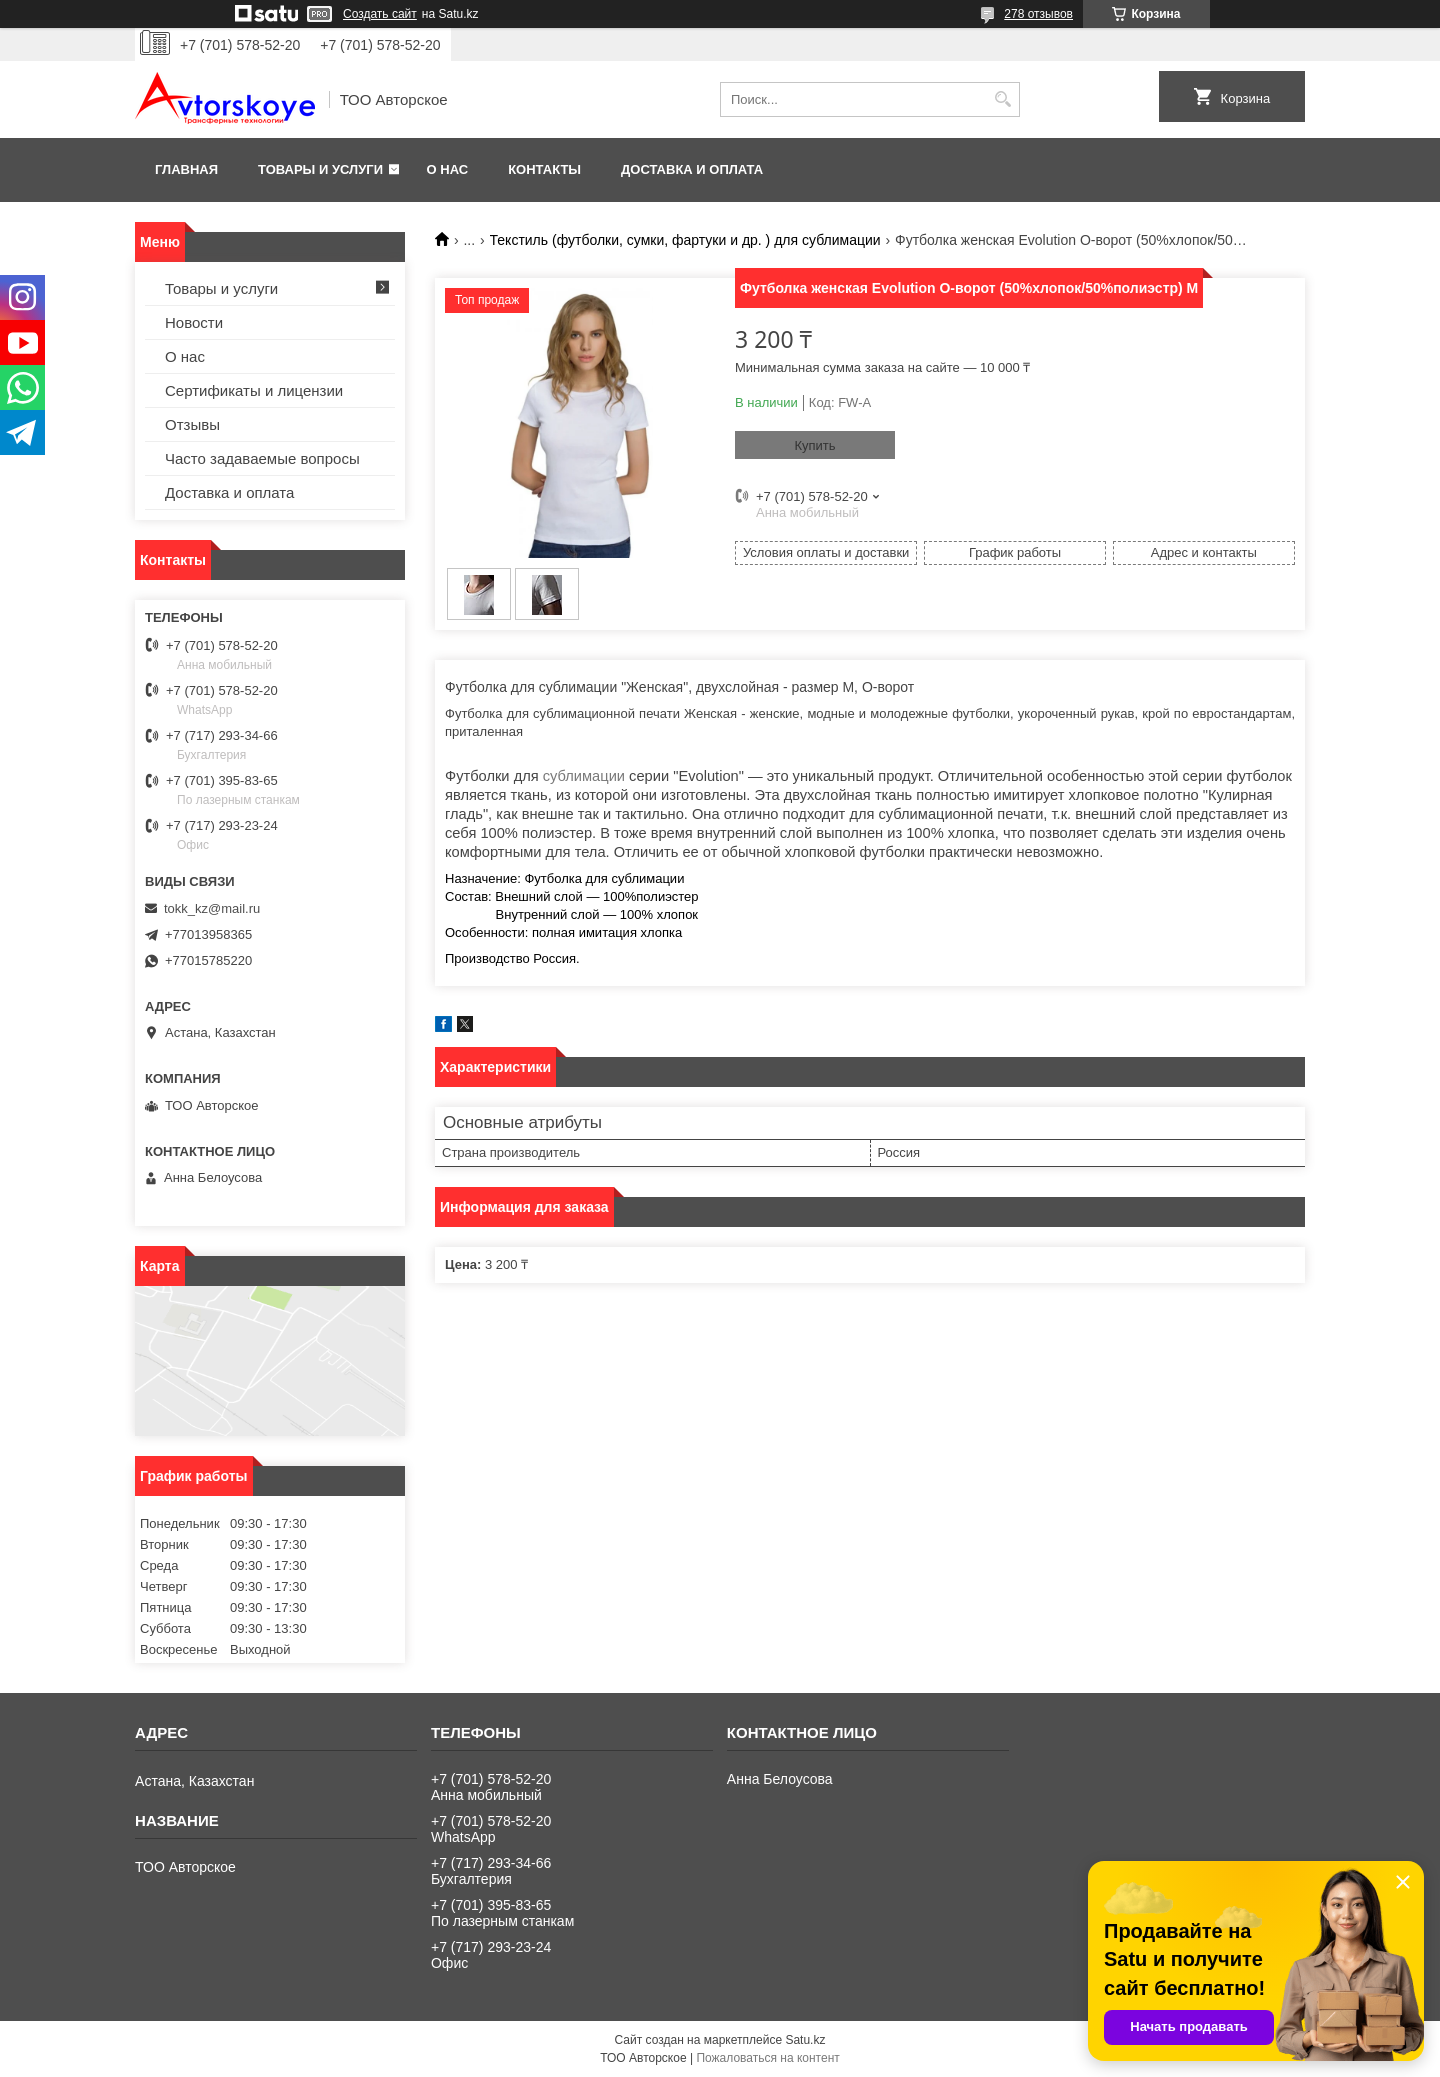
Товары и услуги (320, 169)
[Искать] (1002, 99)
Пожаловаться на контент (767, 2058)
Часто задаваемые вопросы (262, 458)
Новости (194, 322)
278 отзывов (1038, 14)
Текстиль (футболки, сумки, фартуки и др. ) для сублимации (685, 240)
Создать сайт (380, 14)
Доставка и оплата (692, 169)
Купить (814, 445)
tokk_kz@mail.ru (212, 908)
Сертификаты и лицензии (254, 390)
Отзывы (192, 424)
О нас (448, 169)
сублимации (584, 776)
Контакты (544, 169)
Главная (186, 169)
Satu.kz (805, 2040)
